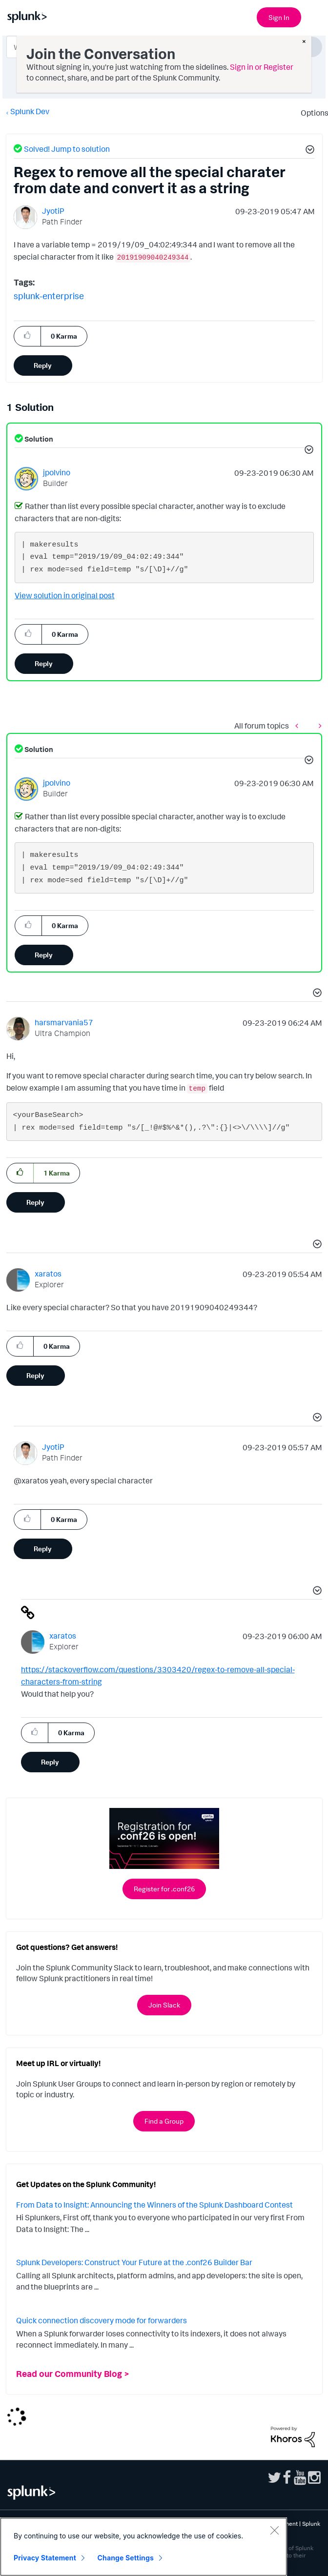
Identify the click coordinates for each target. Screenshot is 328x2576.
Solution (38, 439)
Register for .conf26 (164, 1889)
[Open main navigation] (315, 16)
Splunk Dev (29, 111)
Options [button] (311, 113)
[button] (308, 150)
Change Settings (126, 2558)
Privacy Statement (45, 2558)
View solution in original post (65, 595)
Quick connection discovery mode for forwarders (101, 2320)
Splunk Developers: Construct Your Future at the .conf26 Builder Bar (134, 2262)
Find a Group (164, 2121)
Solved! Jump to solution (67, 149)
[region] (143, 2546)
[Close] (274, 2530)
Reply (43, 365)
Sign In (278, 17)
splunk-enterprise (49, 295)
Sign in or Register (261, 67)
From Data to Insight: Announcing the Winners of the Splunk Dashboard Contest (154, 2205)
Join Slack (164, 2005)
